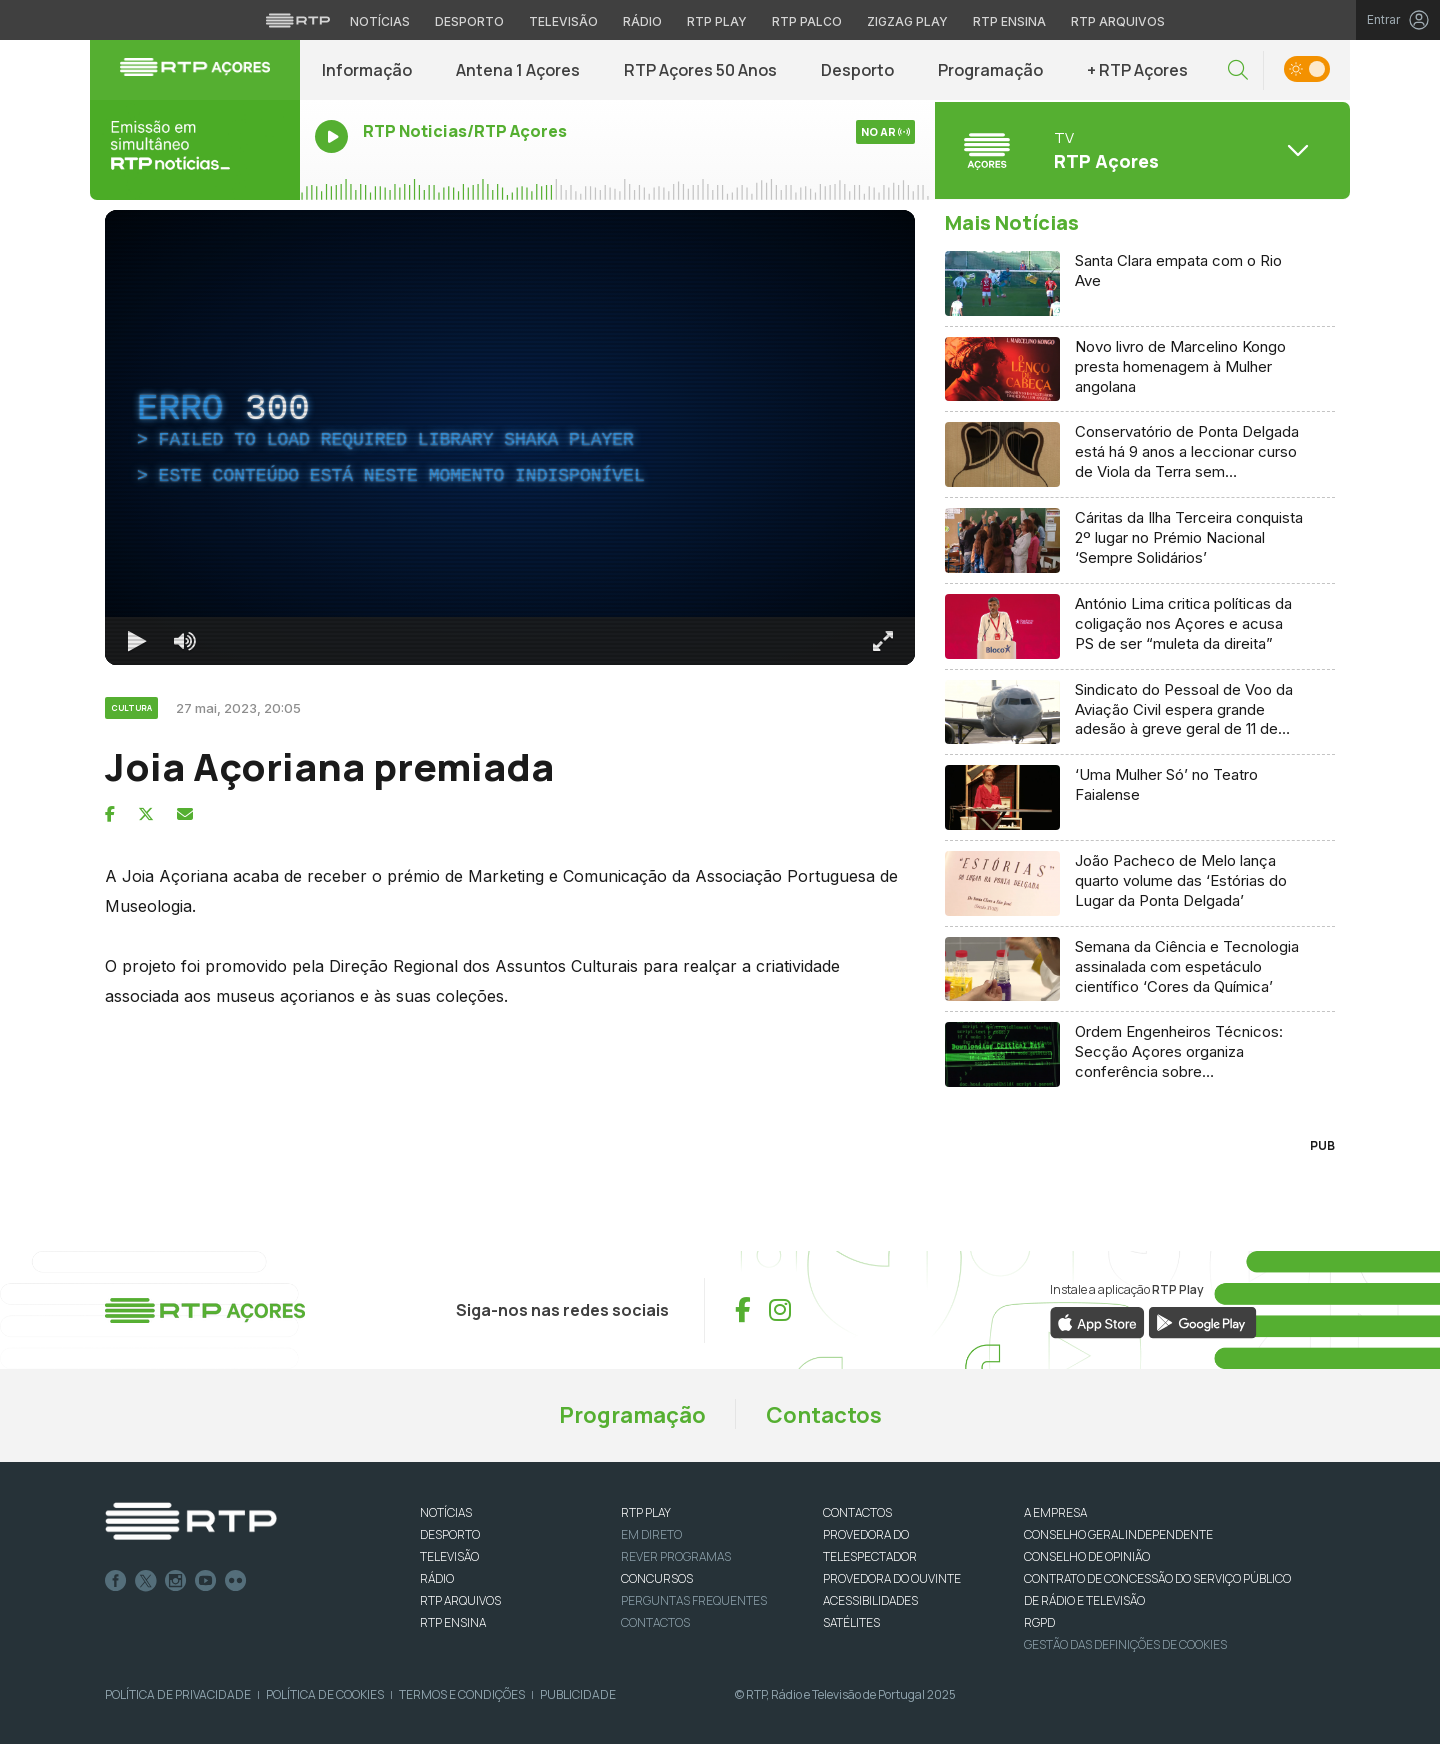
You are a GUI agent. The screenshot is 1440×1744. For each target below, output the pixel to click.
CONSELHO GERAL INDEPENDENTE (1118, 1534)
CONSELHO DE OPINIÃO (1087, 1556)
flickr (236, 1581)
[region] (510, 437)
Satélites (851, 1622)
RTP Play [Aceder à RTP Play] (717, 21)
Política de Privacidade (178, 1694)
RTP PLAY (646, 1512)
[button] (1238, 70)
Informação (367, 70)
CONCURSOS (657, 1578)
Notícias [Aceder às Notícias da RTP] (380, 21)
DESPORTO (450, 1534)
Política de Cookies (325, 1694)
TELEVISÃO (449, 1556)
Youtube (206, 1581)
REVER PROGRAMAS (676, 1556)
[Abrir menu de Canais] (1140, 150)
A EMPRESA (1055, 1512)
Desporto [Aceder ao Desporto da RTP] (469, 21)
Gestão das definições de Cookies (1125, 1644)
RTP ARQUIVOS (460, 1600)
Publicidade (578, 1694)
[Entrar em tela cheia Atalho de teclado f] (883, 641)
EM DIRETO (651, 1534)
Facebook (116, 1581)
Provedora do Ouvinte (892, 1578)
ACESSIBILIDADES (870, 1600)
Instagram (176, 1581)
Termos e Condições (462, 1694)
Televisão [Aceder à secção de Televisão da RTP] (563, 21)
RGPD (1039, 1622)
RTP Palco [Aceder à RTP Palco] (807, 21)
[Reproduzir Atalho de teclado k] (137, 641)
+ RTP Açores (1137, 70)
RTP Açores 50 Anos (700, 70)
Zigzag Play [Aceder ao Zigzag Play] (907, 21)
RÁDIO (437, 1578)
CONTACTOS (857, 1512)
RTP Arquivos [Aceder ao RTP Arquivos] (1118, 21)
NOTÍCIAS (446, 1512)
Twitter (146, 1581)
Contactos (824, 1415)
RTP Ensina (453, 1622)
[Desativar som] (185, 641)
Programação (990, 70)
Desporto (857, 70)
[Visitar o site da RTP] (298, 20)
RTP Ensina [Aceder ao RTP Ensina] (1009, 21)
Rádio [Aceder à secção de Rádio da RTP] (642, 21)
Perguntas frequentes (694, 1600)
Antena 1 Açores (518, 70)
